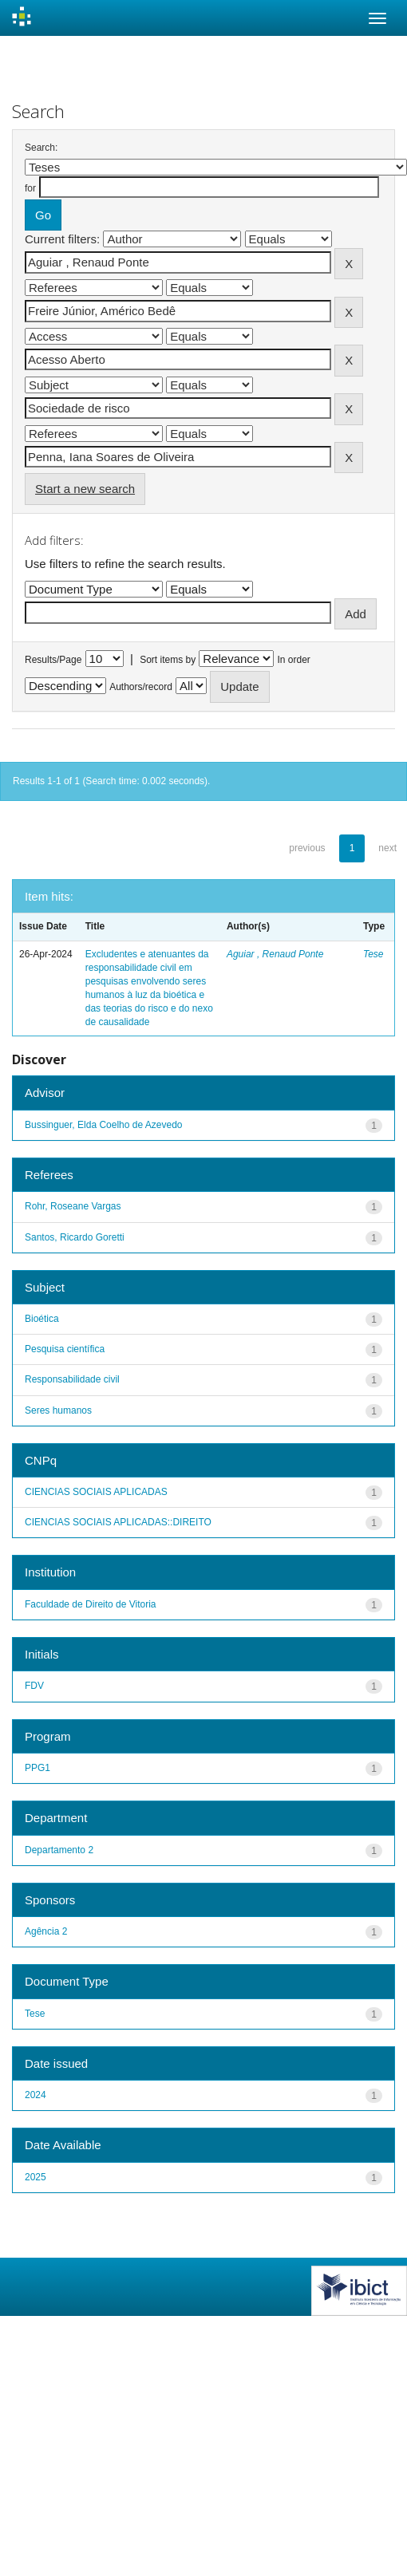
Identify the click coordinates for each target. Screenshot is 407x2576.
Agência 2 (46, 1931)
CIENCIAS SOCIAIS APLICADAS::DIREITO (118, 1522)
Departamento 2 (59, 1850)
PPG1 (37, 1767)
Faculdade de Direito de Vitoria (90, 1604)
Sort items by (168, 659)
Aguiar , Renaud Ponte (275, 954)
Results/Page (53, 659)
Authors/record (140, 686)
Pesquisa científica (65, 1349)
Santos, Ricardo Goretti (74, 1237)
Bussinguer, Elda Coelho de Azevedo (103, 1124)
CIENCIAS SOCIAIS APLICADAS (96, 1491)
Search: (41, 147)
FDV (34, 1685)
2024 (35, 2095)
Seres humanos (58, 1410)
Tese (373, 954)
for (30, 188)
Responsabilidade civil (72, 1379)
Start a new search (85, 488)
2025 (35, 2177)
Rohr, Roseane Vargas (73, 1206)
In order (294, 659)
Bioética (42, 1318)
